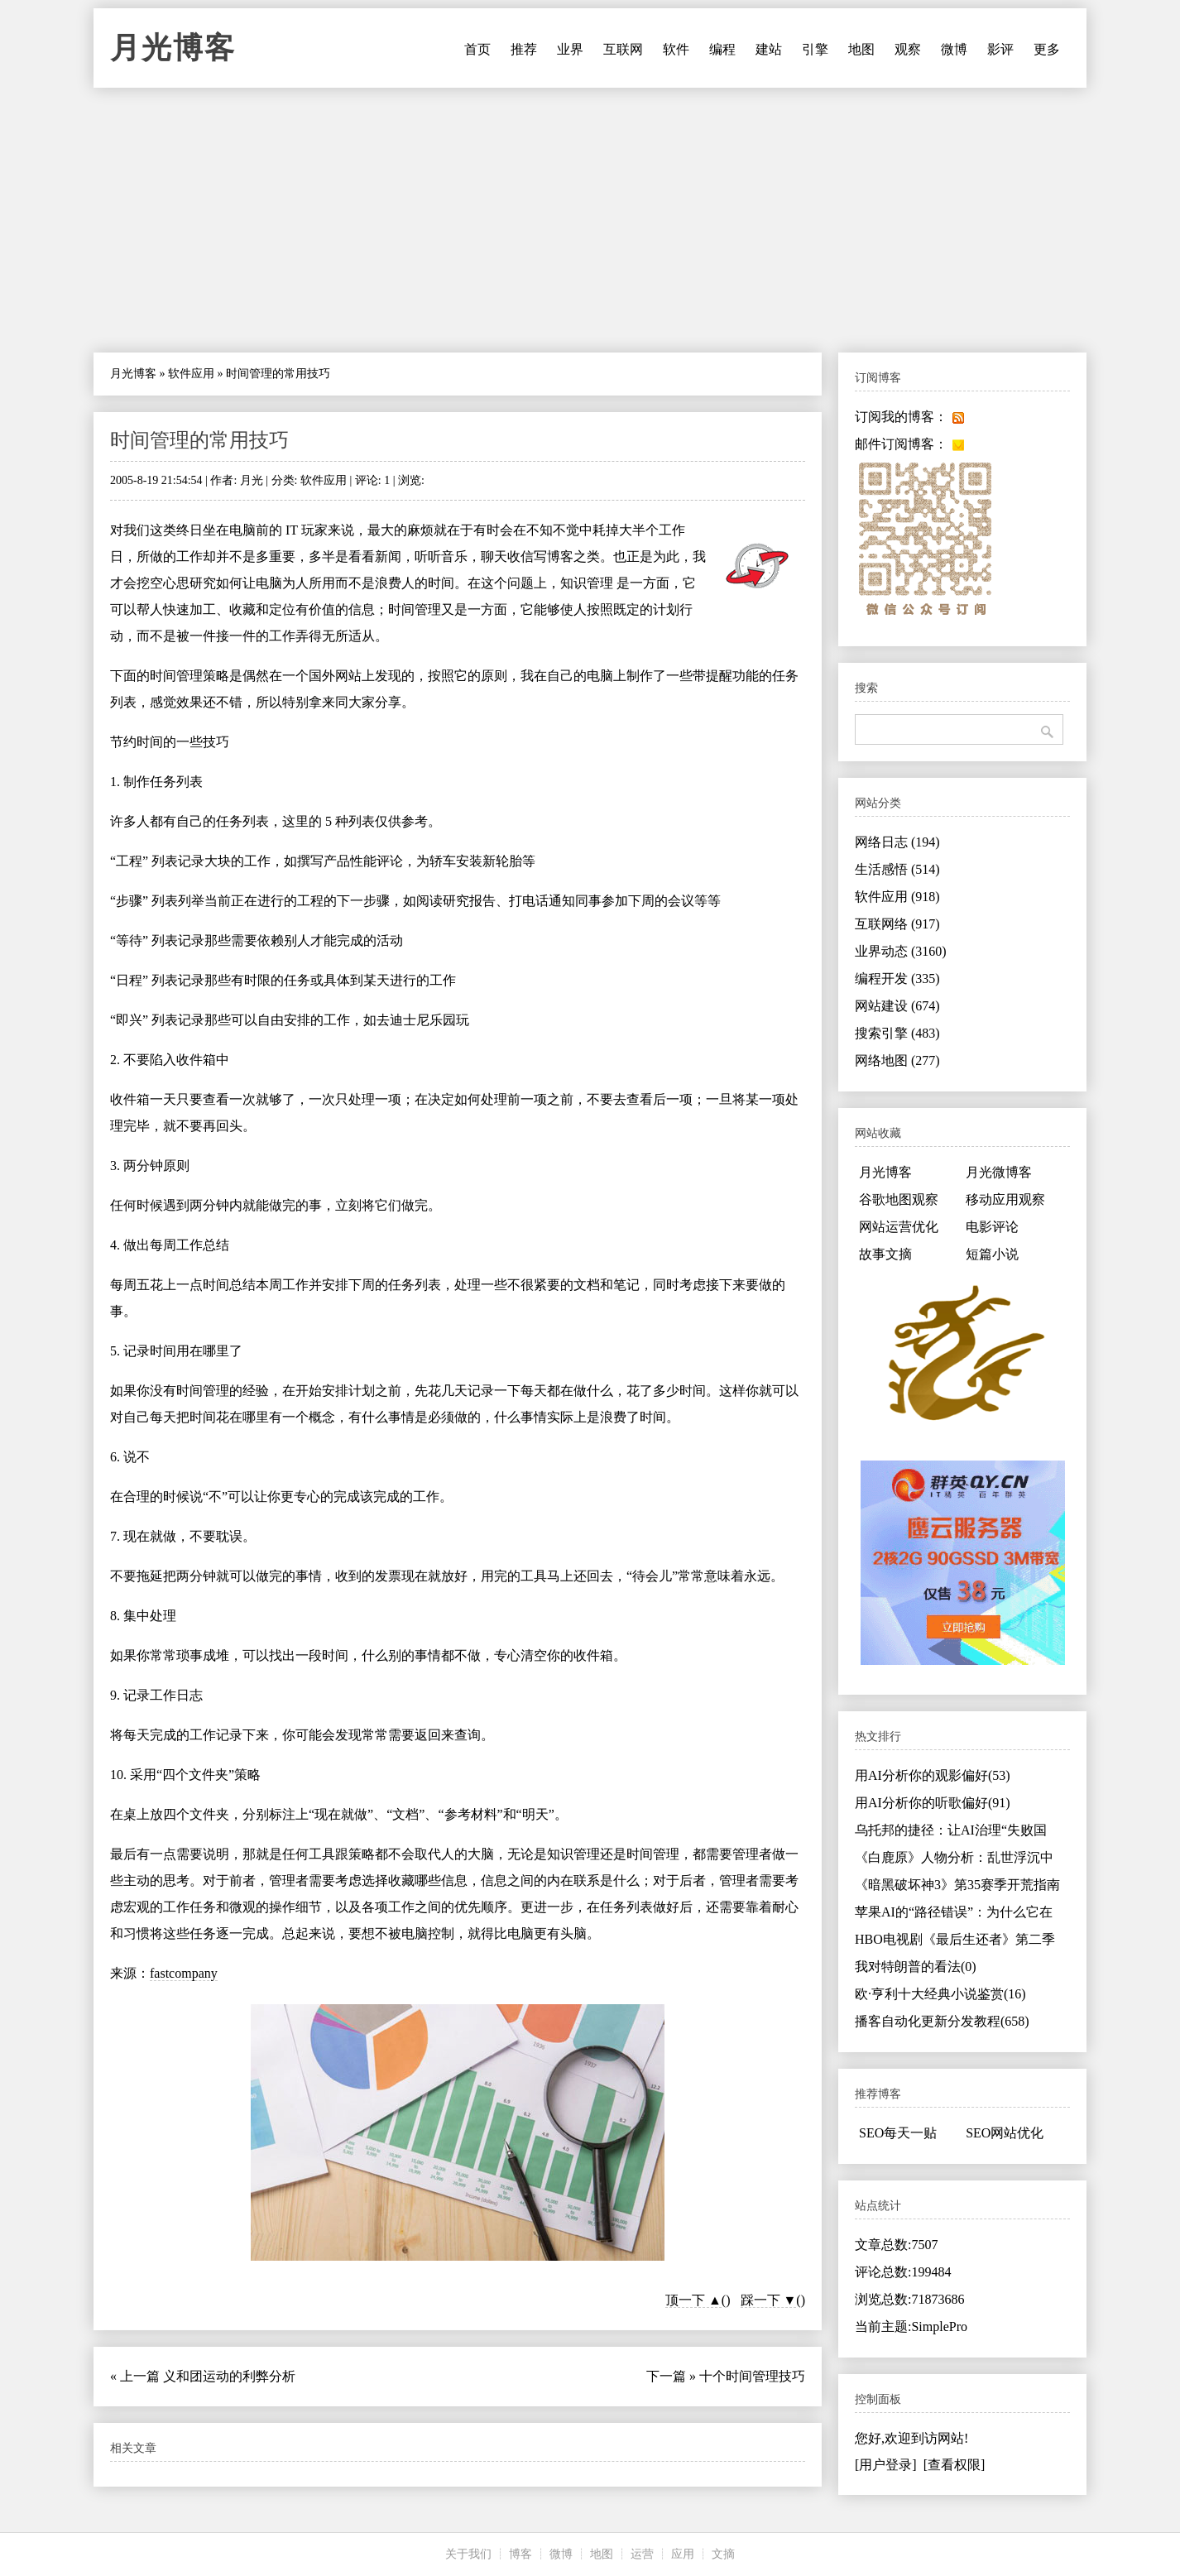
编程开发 (897, 978)
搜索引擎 (897, 1033)
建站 (768, 49)
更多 (1047, 49)
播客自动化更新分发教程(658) (942, 2021)
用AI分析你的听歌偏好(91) (932, 1803)
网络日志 (897, 842)
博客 (520, 2554)
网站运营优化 (898, 1227)
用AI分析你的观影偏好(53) (932, 1775)
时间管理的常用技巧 (199, 440)
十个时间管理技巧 (752, 2376)
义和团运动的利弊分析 (229, 2376)
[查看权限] (954, 2465)
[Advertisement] (590, 220)
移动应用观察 (1005, 1199)
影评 (1000, 49)
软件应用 (191, 373)
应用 (682, 2554)
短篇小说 (992, 1254)
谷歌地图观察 (898, 1199)
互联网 (623, 49)
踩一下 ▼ (769, 2300)
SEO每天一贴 (898, 2133)
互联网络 (897, 924)
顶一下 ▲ (693, 2300)
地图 (861, 49)
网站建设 (897, 1006)
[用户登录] (886, 2465)
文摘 (723, 2554)
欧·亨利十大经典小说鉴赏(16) (940, 1994)
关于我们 (468, 2554)
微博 (954, 49)
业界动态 (901, 951)
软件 (676, 49)
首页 (477, 49)
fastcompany (184, 1973)
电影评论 (992, 1227)
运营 (642, 2554)
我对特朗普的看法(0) (915, 1967)
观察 (908, 49)
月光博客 (173, 48)
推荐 (524, 49)
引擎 (815, 49)
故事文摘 (885, 1254)
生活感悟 (897, 869)
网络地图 (897, 1060)
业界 (570, 49)
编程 (722, 49)
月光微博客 (999, 1172)
